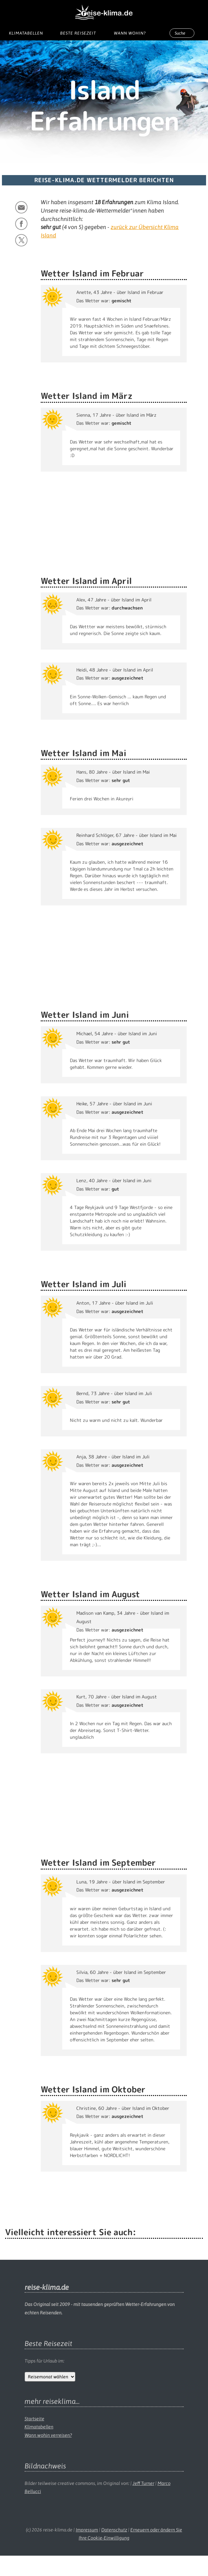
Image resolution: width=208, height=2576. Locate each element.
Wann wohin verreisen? (48, 2435)
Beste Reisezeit (78, 33)
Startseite (34, 2418)
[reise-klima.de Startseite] (104, 9)
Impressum (87, 2529)
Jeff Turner (143, 2483)
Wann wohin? (130, 33)
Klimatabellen (26, 33)
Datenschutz (114, 2529)
